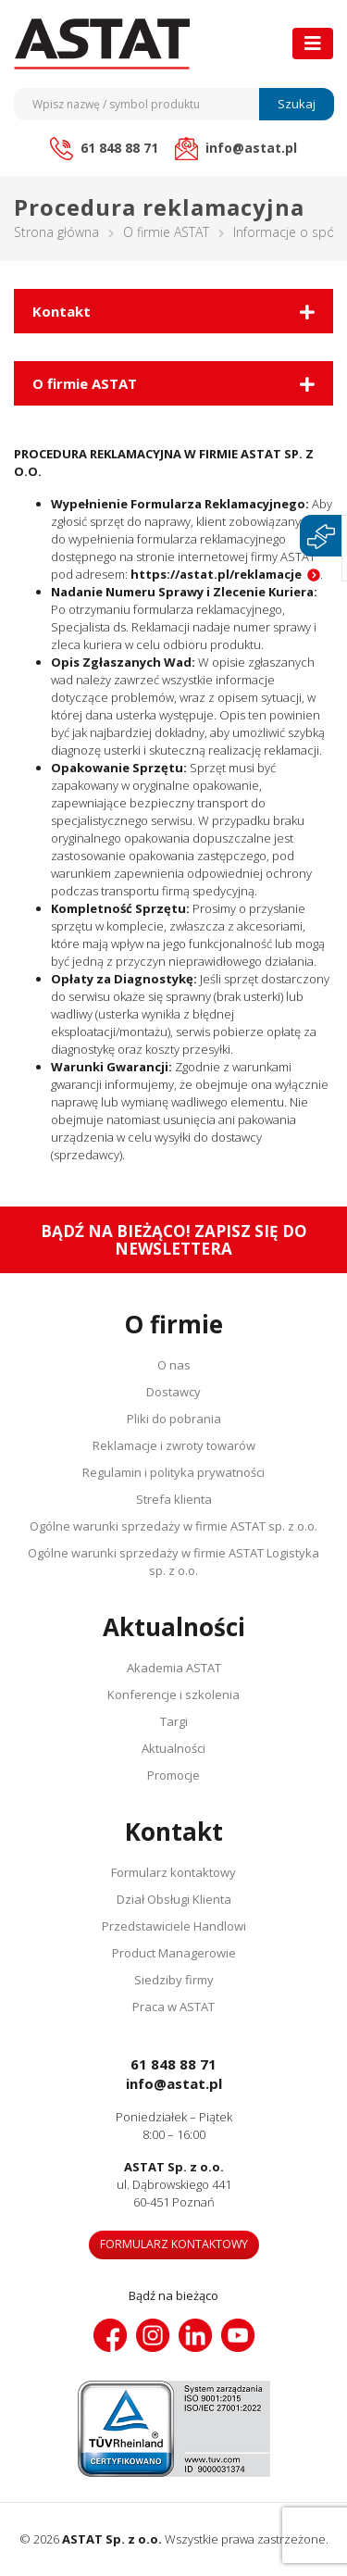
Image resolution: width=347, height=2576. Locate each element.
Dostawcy (173, 1391)
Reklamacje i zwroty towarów (174, 1445)
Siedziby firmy (174, 1979)
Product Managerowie (174, 1953)
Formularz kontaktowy (173, 1872)
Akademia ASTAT (174, 1667)
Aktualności (173, 1748)
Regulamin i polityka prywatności (173, 1472)
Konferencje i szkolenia (173, 1694)
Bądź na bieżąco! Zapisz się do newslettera (174, 1239)
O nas (174, 1365)
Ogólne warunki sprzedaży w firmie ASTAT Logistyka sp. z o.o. (173, 1561)
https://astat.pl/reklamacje (216, 574)
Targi (174, 1721)
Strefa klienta (174, 1499)
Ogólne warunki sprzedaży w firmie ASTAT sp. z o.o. (173, 1526)
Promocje (173, 1775)
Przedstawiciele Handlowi (174, 1926)
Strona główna (56, 232)
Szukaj (297, 103)
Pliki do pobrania (174, 1418)
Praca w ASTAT (173, 2006)
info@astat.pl (174, 2083)
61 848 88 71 (173, 2064)
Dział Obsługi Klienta (174, 1899)
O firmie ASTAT (166, 232)
